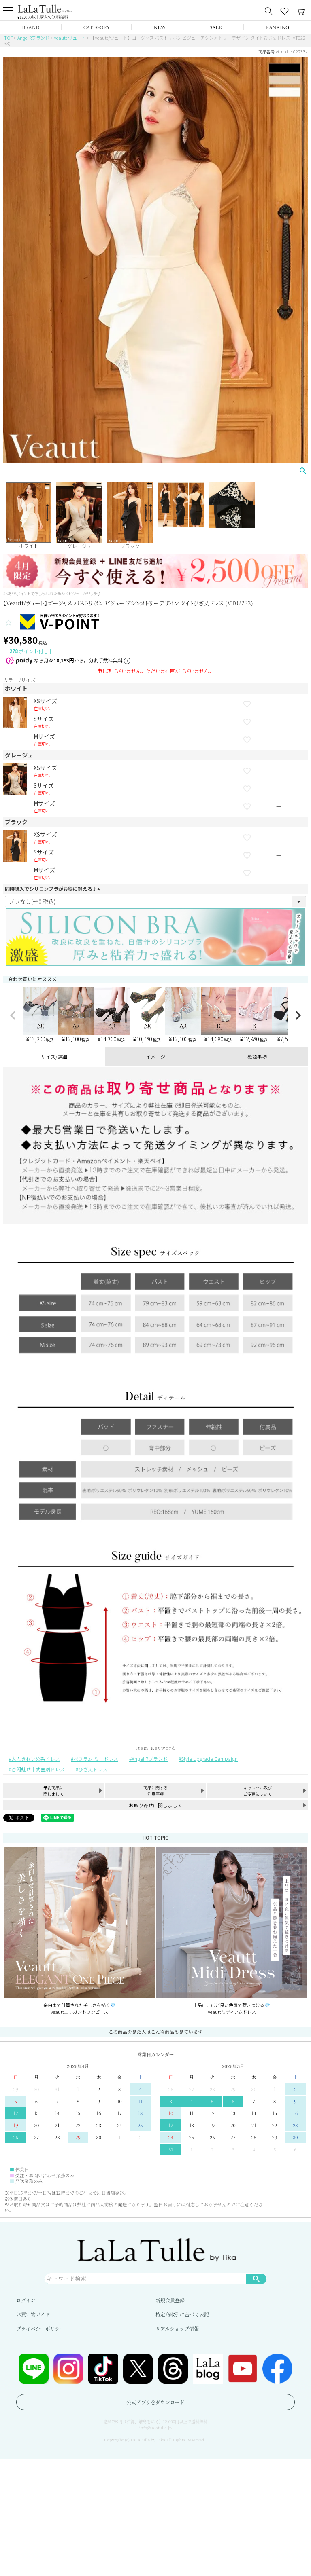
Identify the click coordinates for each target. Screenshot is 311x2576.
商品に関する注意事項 (155, 1791)
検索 (256, 2278)
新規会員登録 (170, 2300)
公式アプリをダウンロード (155, 2401)
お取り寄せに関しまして (155, 1805)
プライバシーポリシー (40, 2328)
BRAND (30, 26)
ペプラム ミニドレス (95, 1758)
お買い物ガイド (33, 2314)
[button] (13, 1015)
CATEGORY (96, 26)
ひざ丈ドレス (92, 1769)
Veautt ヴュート (70, 37)
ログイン (25, 2300)
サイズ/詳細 (54, 1056)
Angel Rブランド (33, 37)
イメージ (155, 1056)
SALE (215, 26)
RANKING (277, 26)
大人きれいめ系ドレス (35, 1758)
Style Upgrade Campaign (209, 1758)
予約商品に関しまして (53, 1791)
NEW (160, 26)
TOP (8, 37)
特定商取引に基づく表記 (182, 2314)
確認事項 (257, 1056)
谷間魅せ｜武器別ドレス (38, 1769)
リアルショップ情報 (177, 2328)
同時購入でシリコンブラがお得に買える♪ (53, 888)
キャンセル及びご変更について (257, 1791)
